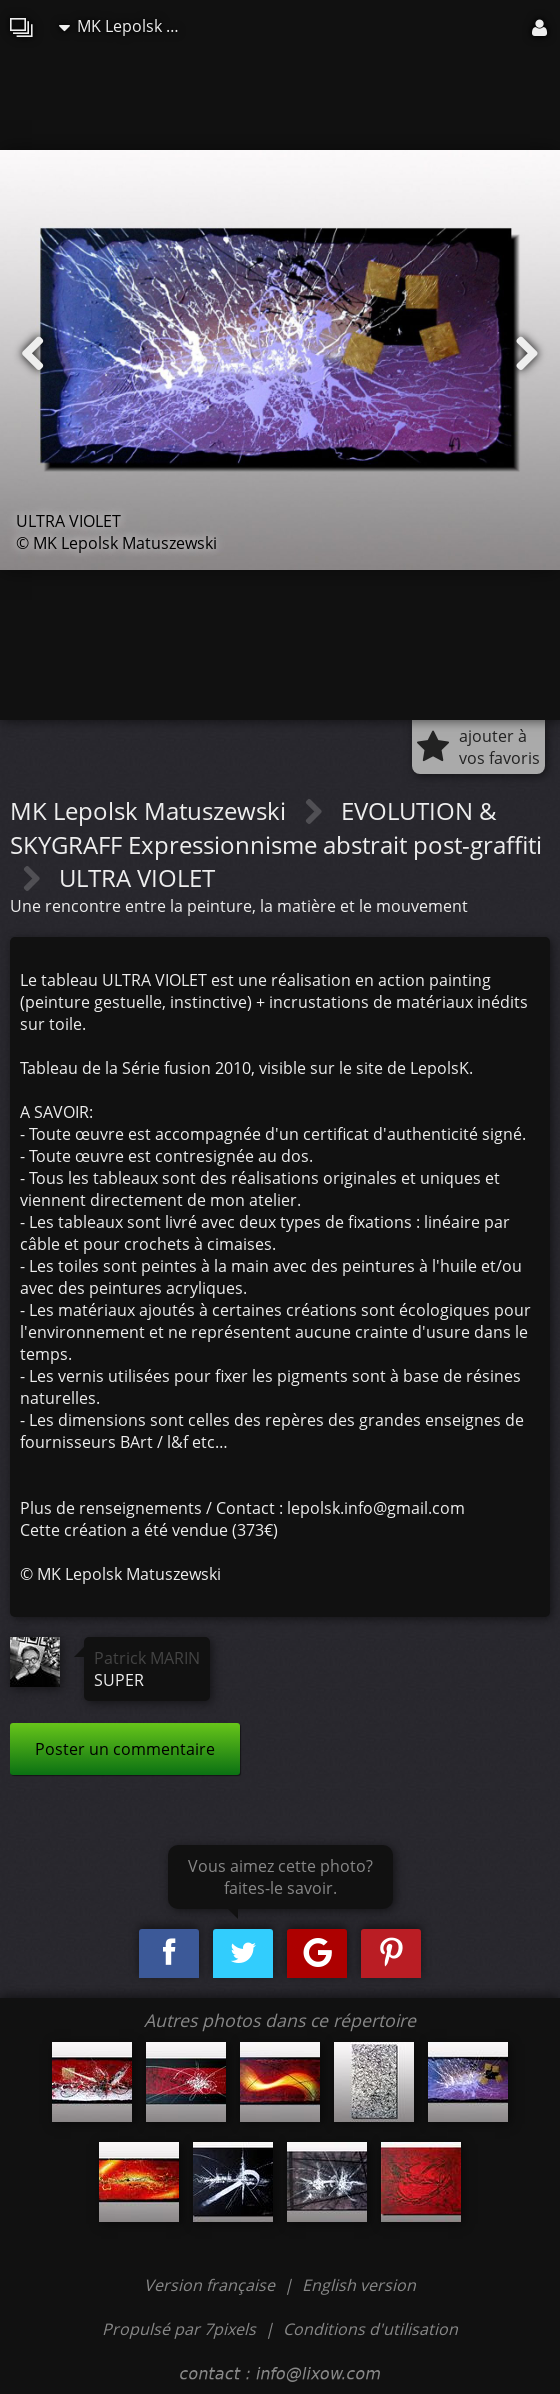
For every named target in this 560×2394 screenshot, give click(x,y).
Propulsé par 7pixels (179, 2329)
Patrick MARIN (147, 1658)
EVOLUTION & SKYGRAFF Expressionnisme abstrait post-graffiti (276, 827)
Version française (211, 2285)
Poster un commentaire (125, 1749)
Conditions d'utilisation (370, 2329)
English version (359, 2285)
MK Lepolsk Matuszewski (129, 26)
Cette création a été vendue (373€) (149, 1530)
